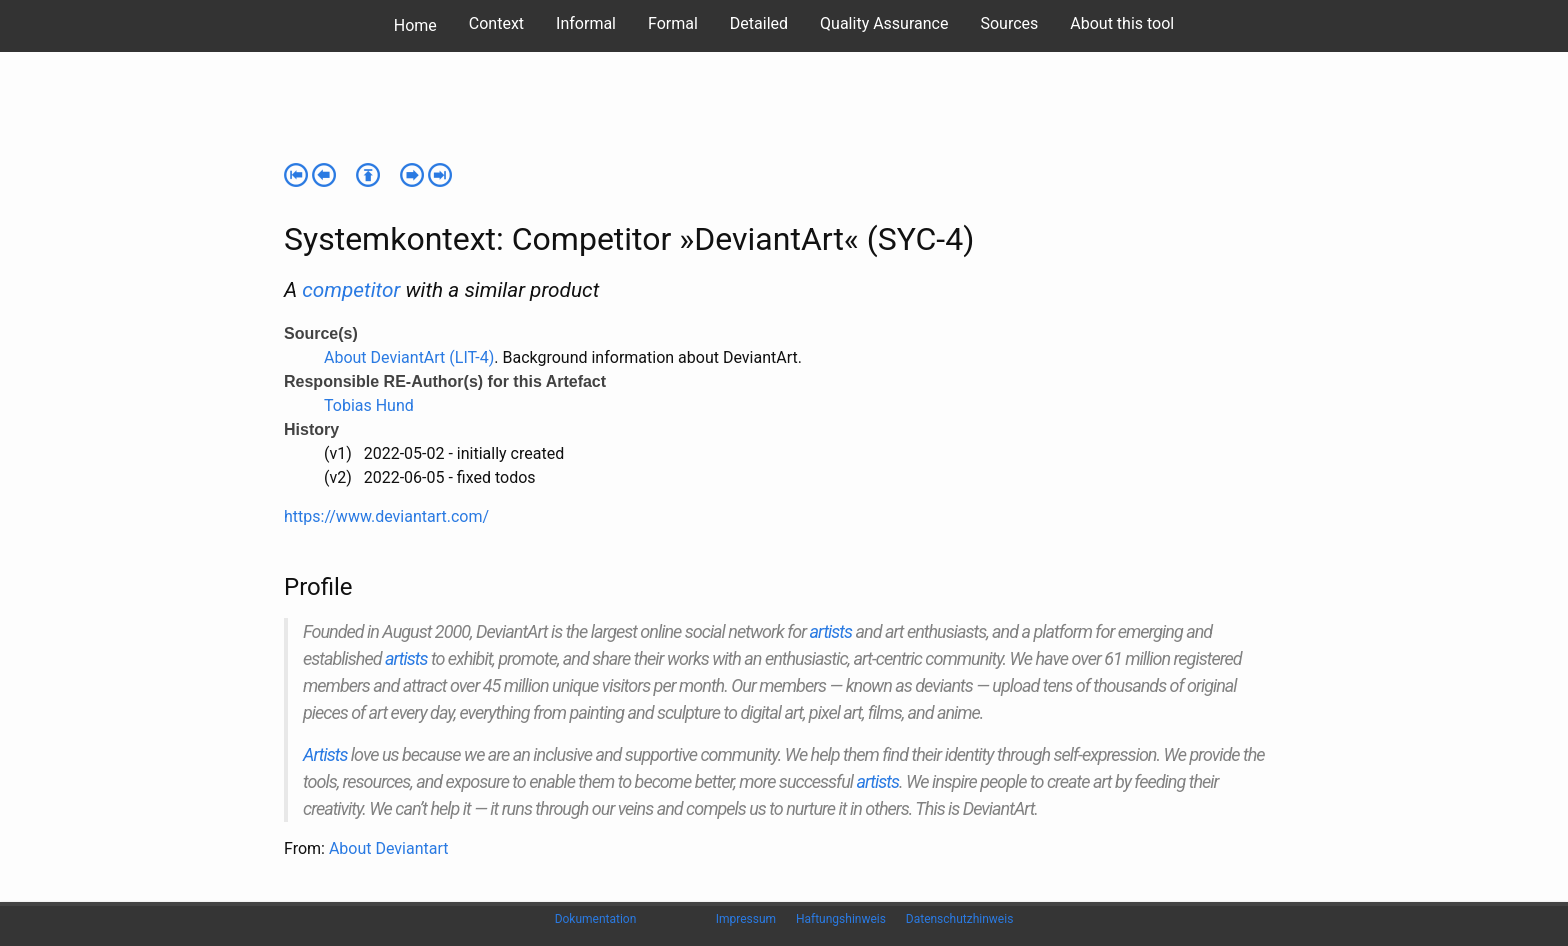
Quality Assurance (884, 23)
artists (831, 631)
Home (415, 25)
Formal (673, 23)
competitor (351, 290)
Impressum (746, 919)
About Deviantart (389, 848)
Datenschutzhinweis (960, 919)
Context (496, 23)
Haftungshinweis (841, 919)
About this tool (1122, 23)
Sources (1009, 23)
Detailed (759, 23)
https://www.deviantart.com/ (386, 516)
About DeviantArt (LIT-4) (409, 357)
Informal (586, 23)
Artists (325, 754)
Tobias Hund (369, 405)
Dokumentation (596, 919)
